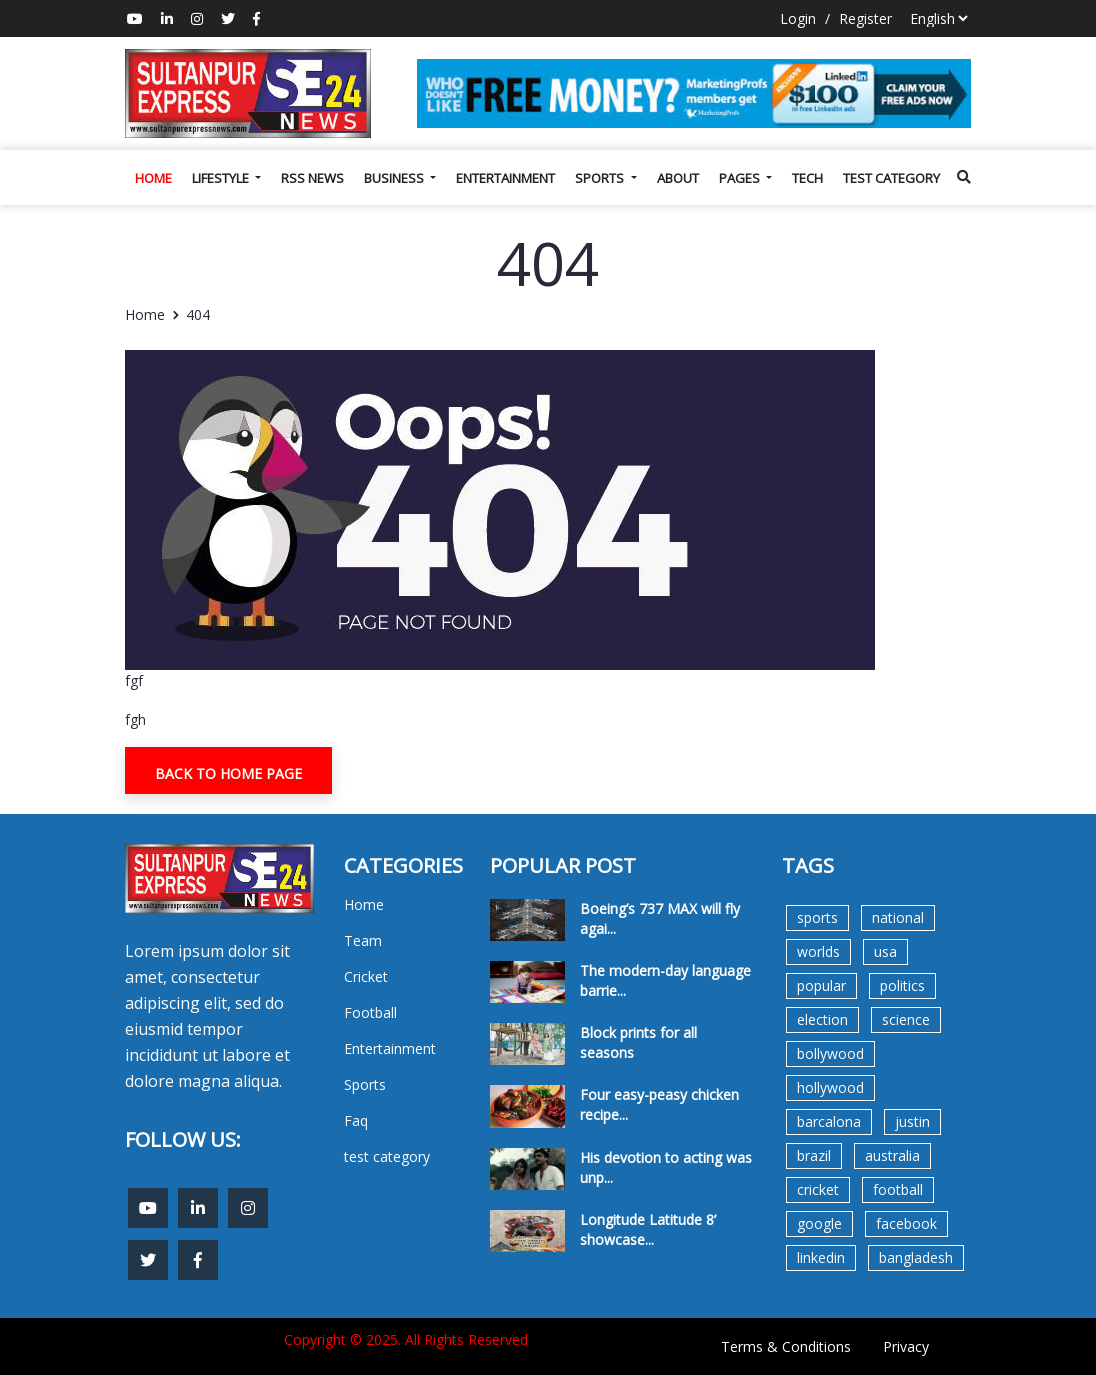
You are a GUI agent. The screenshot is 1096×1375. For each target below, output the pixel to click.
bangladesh (916, 1257)
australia (892, 1155)
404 (198, 314)
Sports (601, 178)
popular (821, 985)
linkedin (821, 1257)
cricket (818, 1189)
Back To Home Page (228, 773)
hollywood (830, 1087)
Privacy (906, 1346)
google (819, 1223)
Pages (741, 178)
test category (891, 178)
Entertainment (505, 178)
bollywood (830, 1053)
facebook (906, 1223)
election (822, 1019)
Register (865, 18)
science (906, 1019)
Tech (807, 178)
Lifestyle (222, 178)
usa (885, 951)
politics (902, 985)
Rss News (312, 178)
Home (153, 178)
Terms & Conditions (786, 1346)
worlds (818, 951)
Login (798, 18)
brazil (814, 1155)
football (898, 1189)
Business (395, 178)
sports (817, 917)
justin (912, 1121)
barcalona (829, 1121)
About (678, 178)
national (898, 917)
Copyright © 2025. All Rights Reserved (406, 1339)
